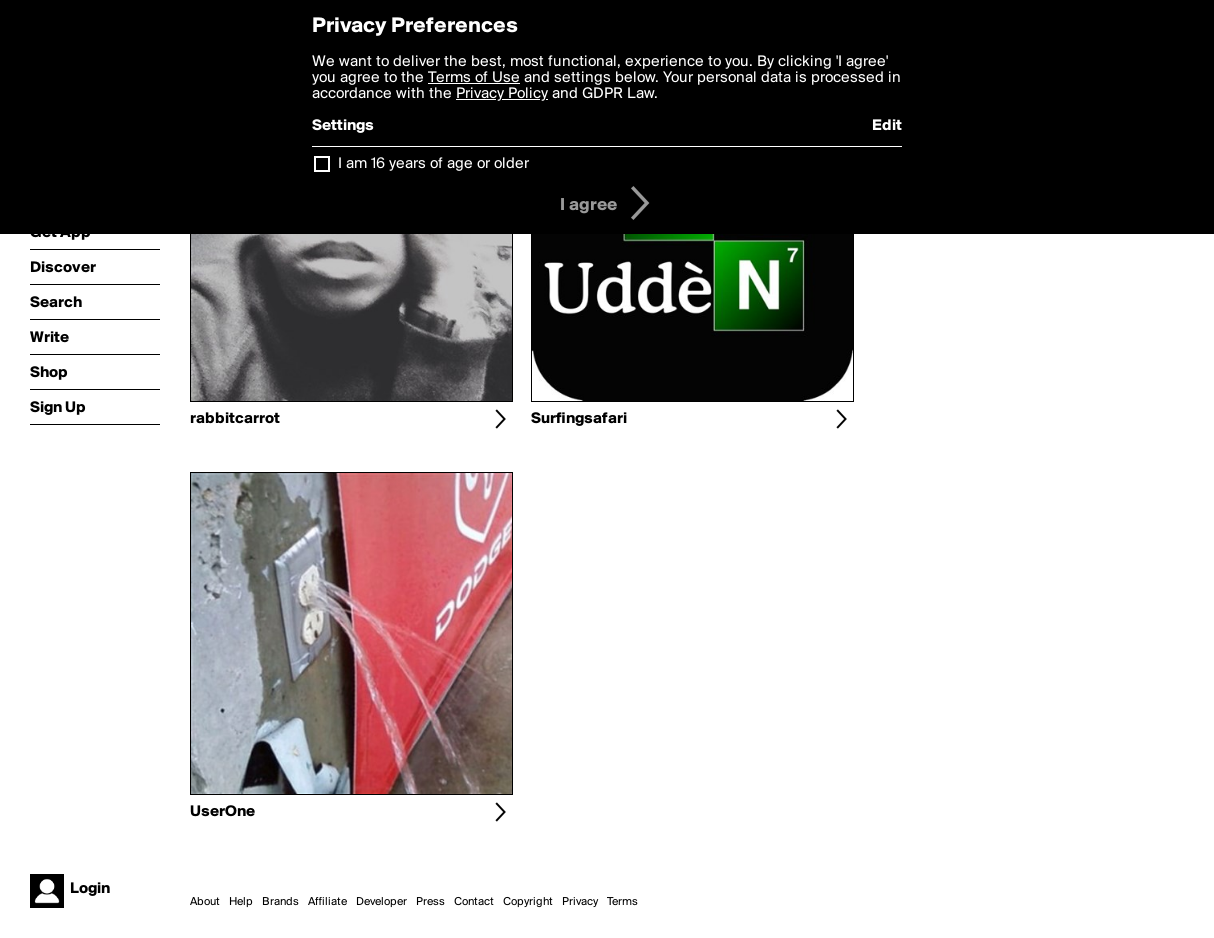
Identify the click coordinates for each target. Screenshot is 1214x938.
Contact (474, 902)
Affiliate (327, 902)
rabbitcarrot (235, 419)
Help (241, 902)
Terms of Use (474, 78)
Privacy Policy (502, 94)
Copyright (528, 902)
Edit (887, 126)
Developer (381, 902)
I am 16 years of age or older (433, 164)
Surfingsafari (579, 419)
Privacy (580, 902)
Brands (280, 902)
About (205, 902)
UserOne (222, 812)
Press (430, 902)
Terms (622, 902)
